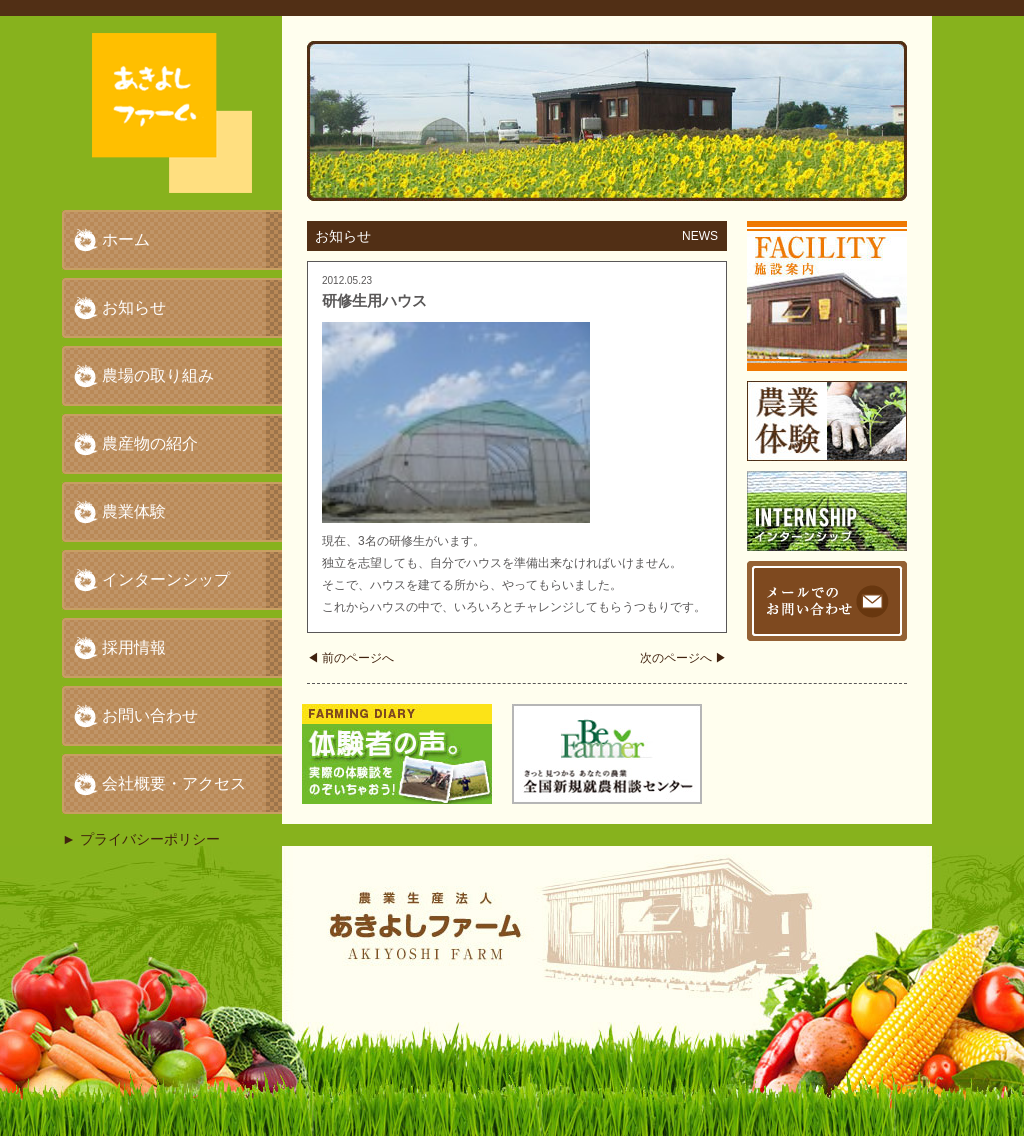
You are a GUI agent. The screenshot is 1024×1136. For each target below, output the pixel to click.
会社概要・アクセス (174, 783)
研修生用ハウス (374, 300)
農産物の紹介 (150, 443)
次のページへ (683, 658)
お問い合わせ (150, 715)
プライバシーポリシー (150, 839)
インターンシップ (166, 579)
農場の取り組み (158, 375)
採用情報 (134, 647)
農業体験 (134, 511)
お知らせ (134, 307)
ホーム (126, 239)
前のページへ (350, 658)
